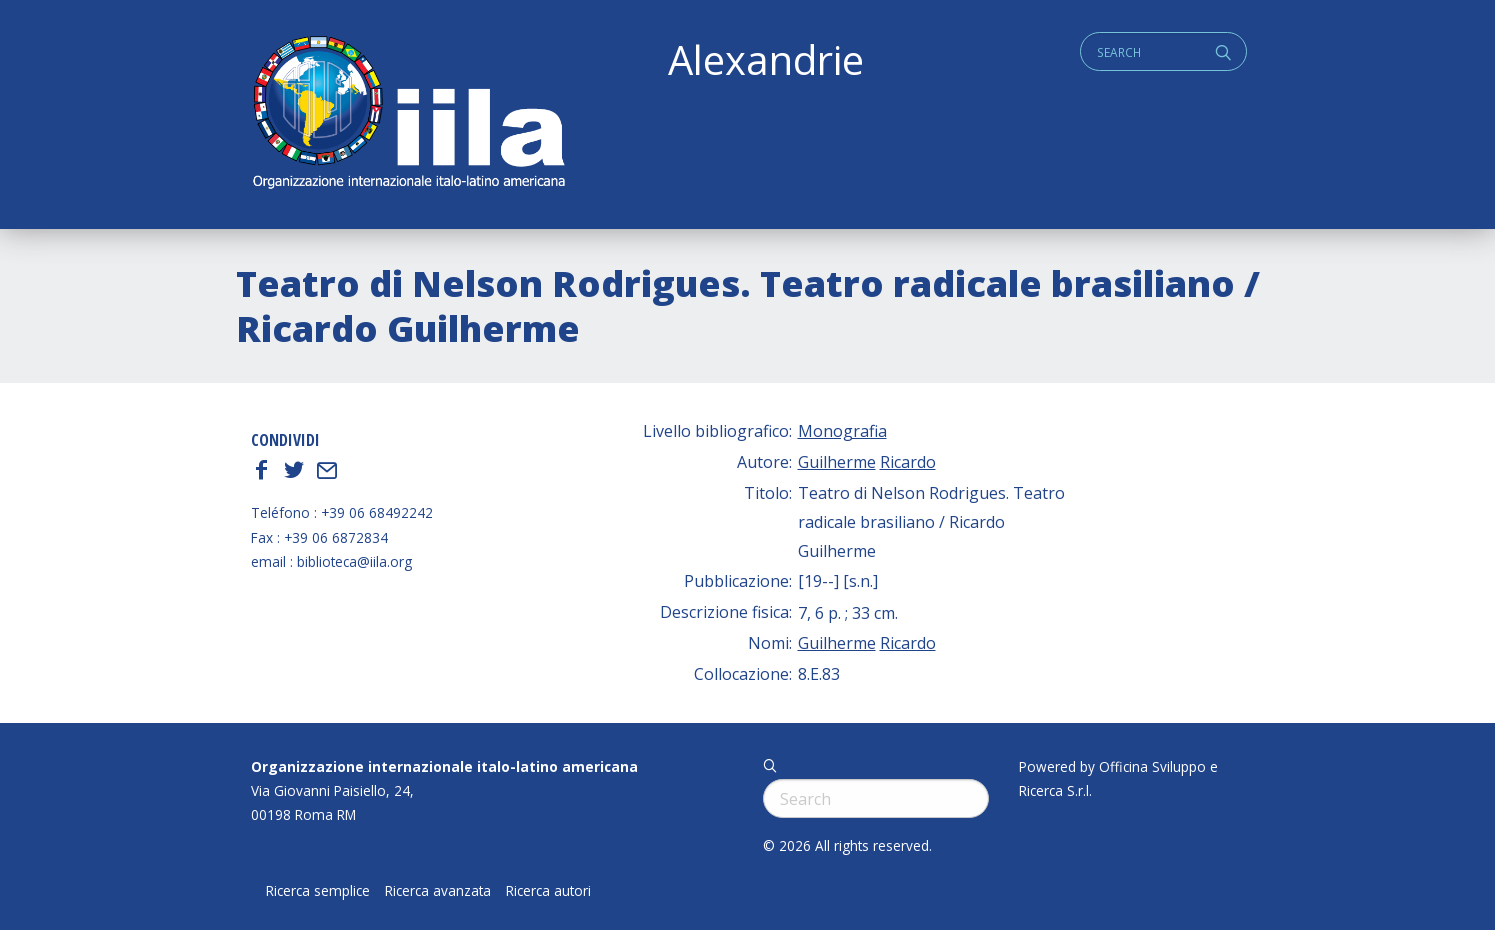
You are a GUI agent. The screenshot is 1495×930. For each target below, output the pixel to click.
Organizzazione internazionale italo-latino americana (444, 766)
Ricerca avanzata (438, 891)
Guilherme (837, 462)
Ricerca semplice (318, 891)
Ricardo (908, 462)
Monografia (842, 431)
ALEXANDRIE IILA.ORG (408, 114)
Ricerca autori (548, 891)
